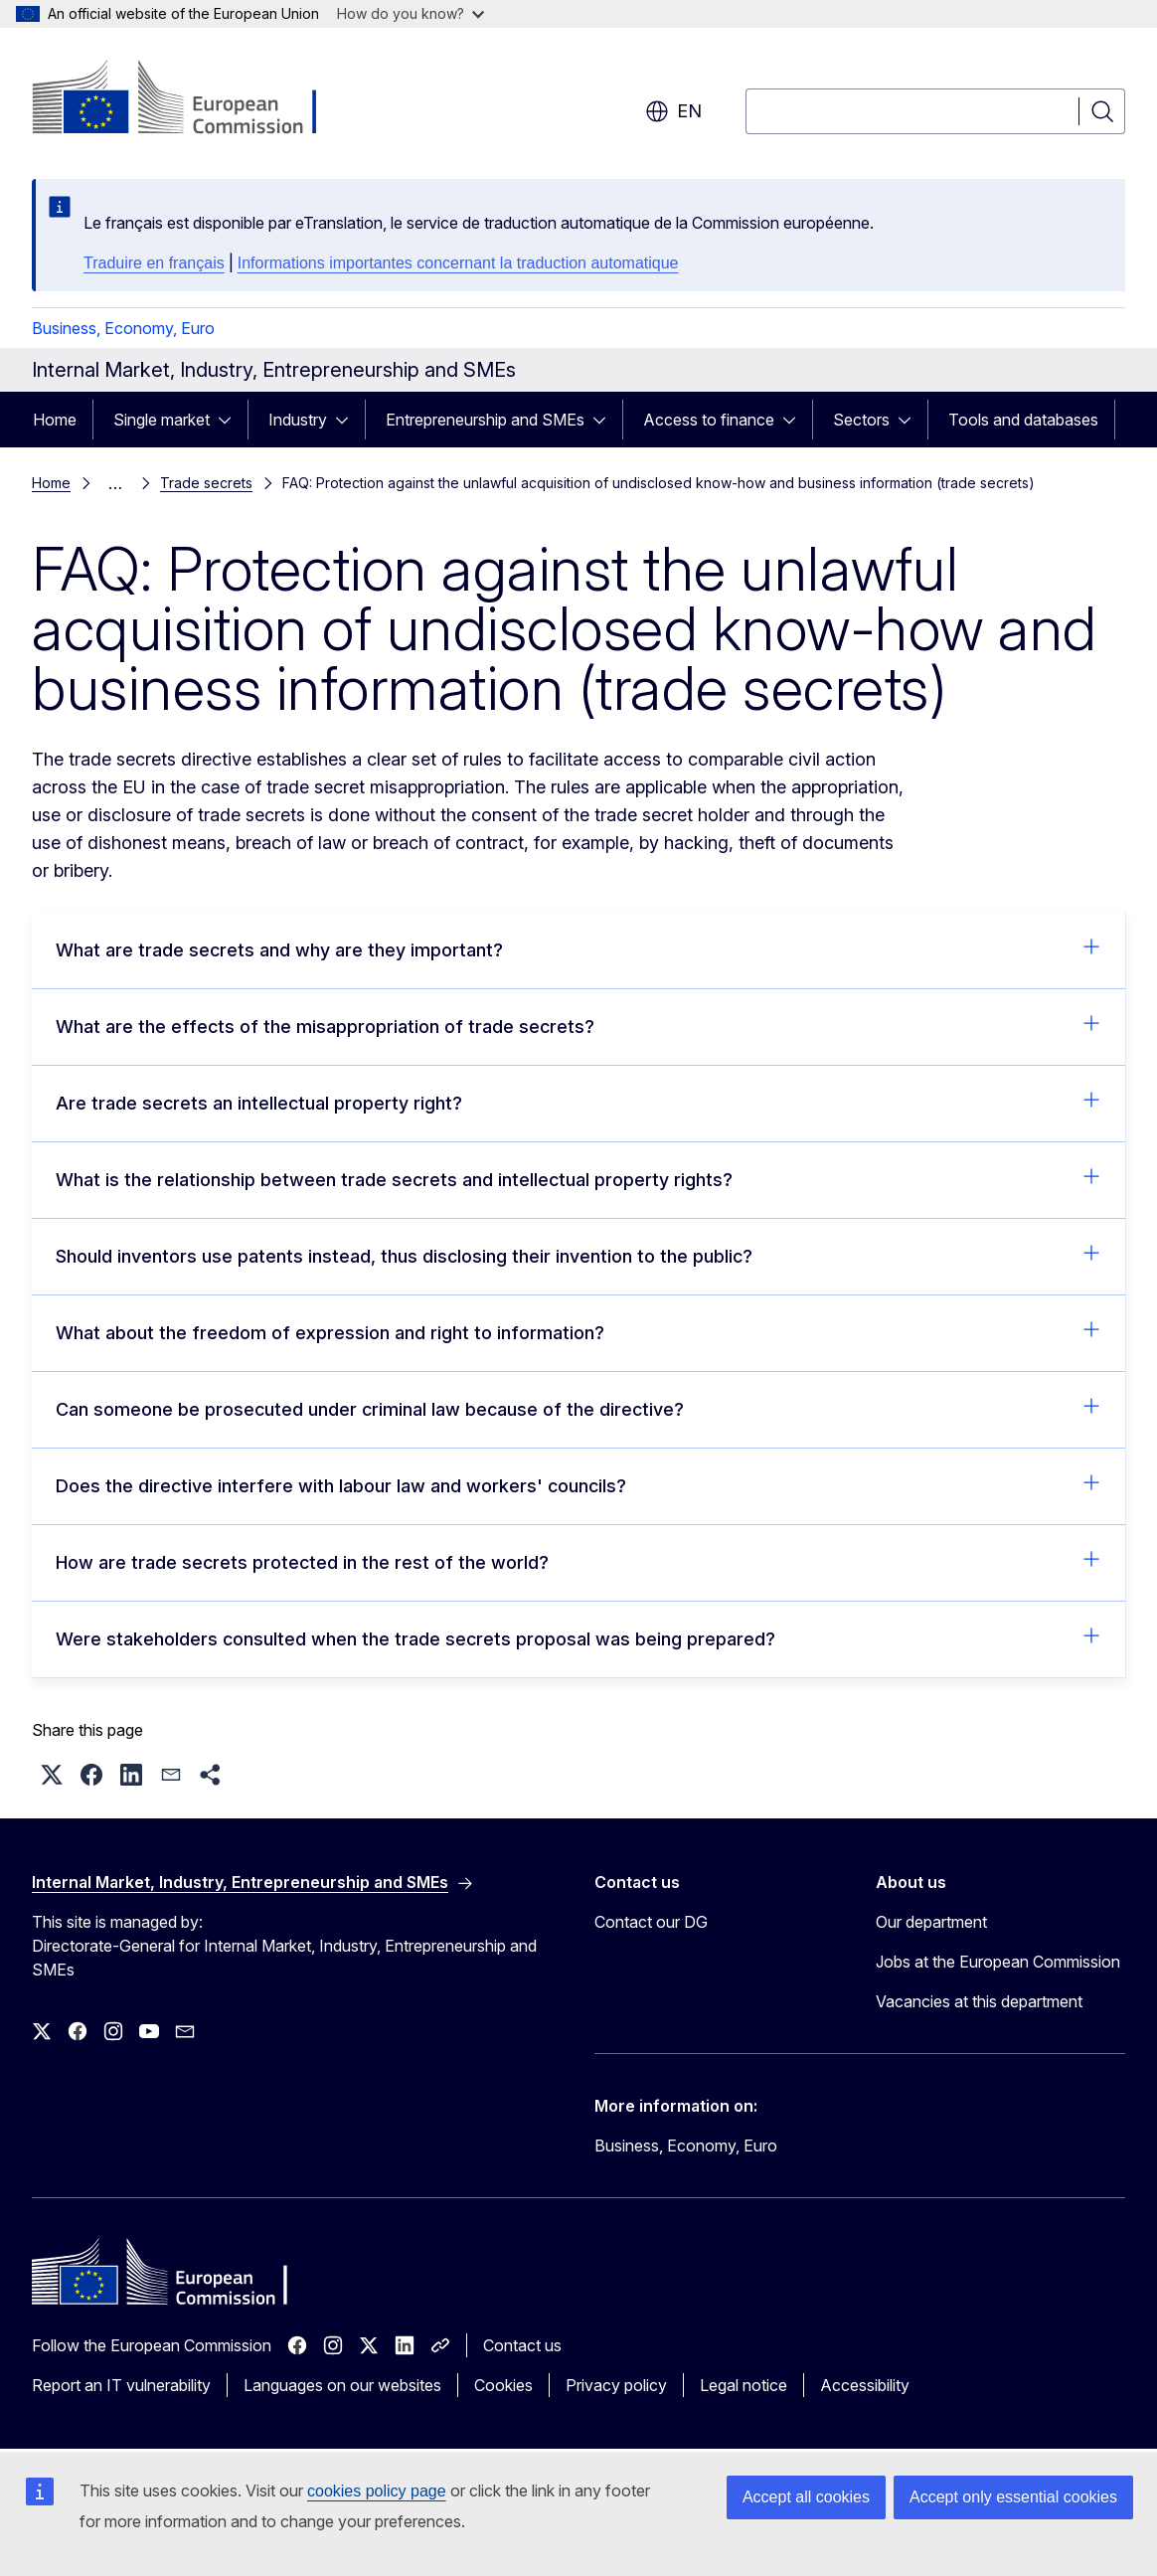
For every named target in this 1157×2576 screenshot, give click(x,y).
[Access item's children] (231, 419)
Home (55, 419)
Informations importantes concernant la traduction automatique (458, 263)
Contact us (522, 2345)
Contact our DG (651, 1922)
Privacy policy (616, 2385)
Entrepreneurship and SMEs (485, 419)
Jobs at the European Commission (998, 1962)
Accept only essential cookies (1013, 2497)
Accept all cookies (806, 2497)
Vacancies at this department (979, 2001)
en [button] (673, 111)
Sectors (861, 419)
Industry (297, 419)
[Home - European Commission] (192, 99)
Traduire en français (154, 263)
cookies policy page (376, 2491)
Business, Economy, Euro (123, 328)
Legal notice (743, 2385)
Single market (161, 419)
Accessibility (864, 2385)
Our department (931, 1922)
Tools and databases (1023, 419)
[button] (52, 1775)
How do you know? (410, 13)
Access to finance (708, 419)
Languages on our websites (342, 2385)
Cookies (503, 2385)
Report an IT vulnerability (121, 2385)
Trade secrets (206, 482)
